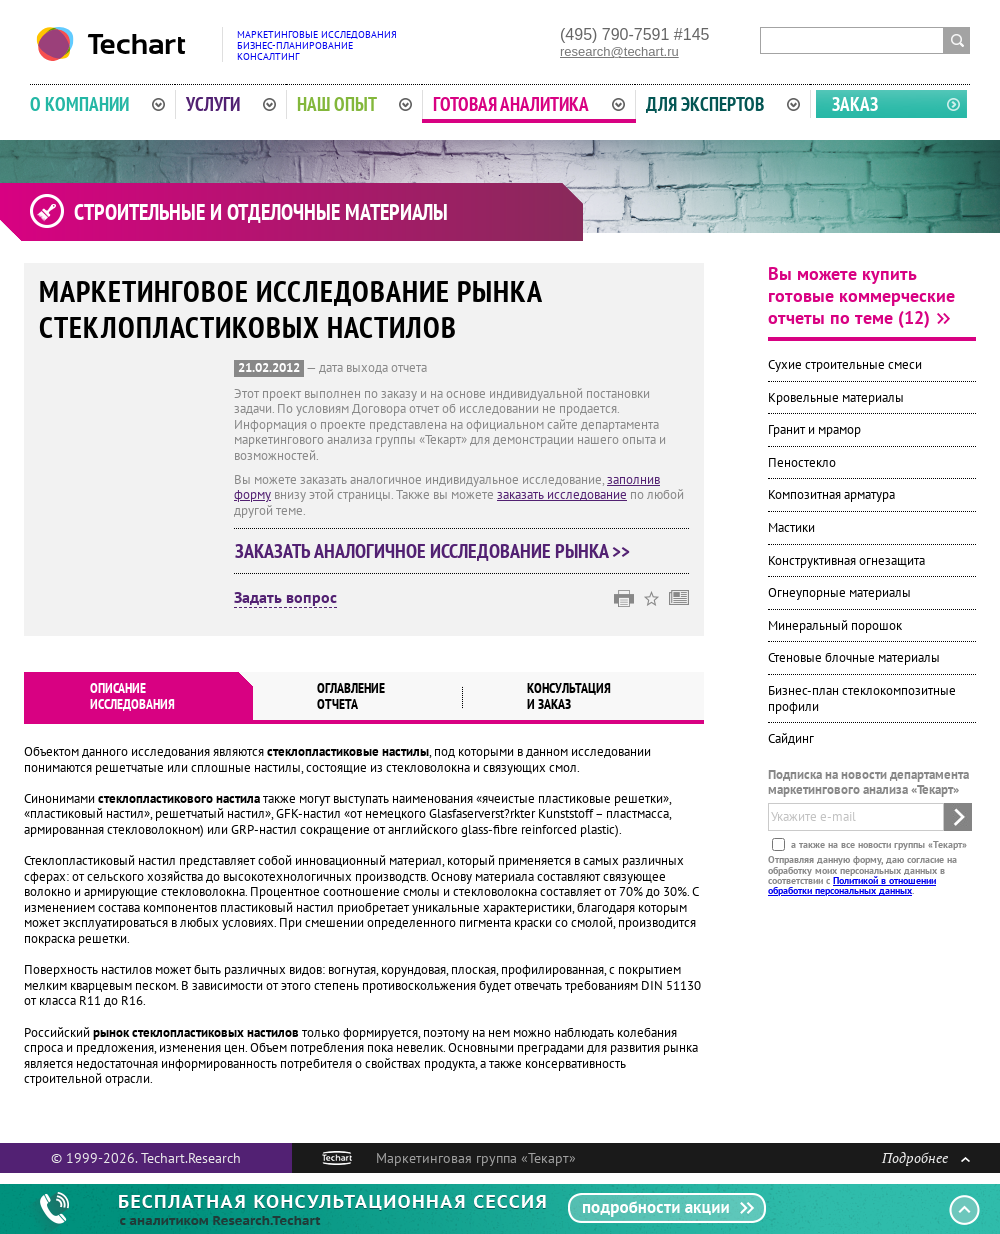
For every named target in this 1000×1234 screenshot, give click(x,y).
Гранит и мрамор (814, 429)
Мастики (791, 527)
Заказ (855, 104)
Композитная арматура (831, 494)
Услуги (231, 104)
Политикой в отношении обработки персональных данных (852, 885)
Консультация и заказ (569, 696)
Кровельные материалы (836, 397)
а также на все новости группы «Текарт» (877, 844)
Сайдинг (791, 738)
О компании (97, 104)
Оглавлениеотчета (351, 696)
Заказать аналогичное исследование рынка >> (432, 551)
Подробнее (926, 1157)
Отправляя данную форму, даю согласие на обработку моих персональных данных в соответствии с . (862, 875)
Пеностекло (802, 462)
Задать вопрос (285, 598)
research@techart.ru (619, 51)
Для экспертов (723, 104)
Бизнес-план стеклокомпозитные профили (862, 698)
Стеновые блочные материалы (854, 657)
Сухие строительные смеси (845, 364)
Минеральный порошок (835, 625)
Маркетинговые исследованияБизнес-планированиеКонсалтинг (317, 45)
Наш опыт (355, 104)
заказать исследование (562, 494)
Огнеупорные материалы (839, 592)
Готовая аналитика (529, 104)
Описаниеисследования (132, 696)
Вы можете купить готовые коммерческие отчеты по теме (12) (861, 295)
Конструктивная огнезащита (846, 560)
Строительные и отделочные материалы (261, 212)
